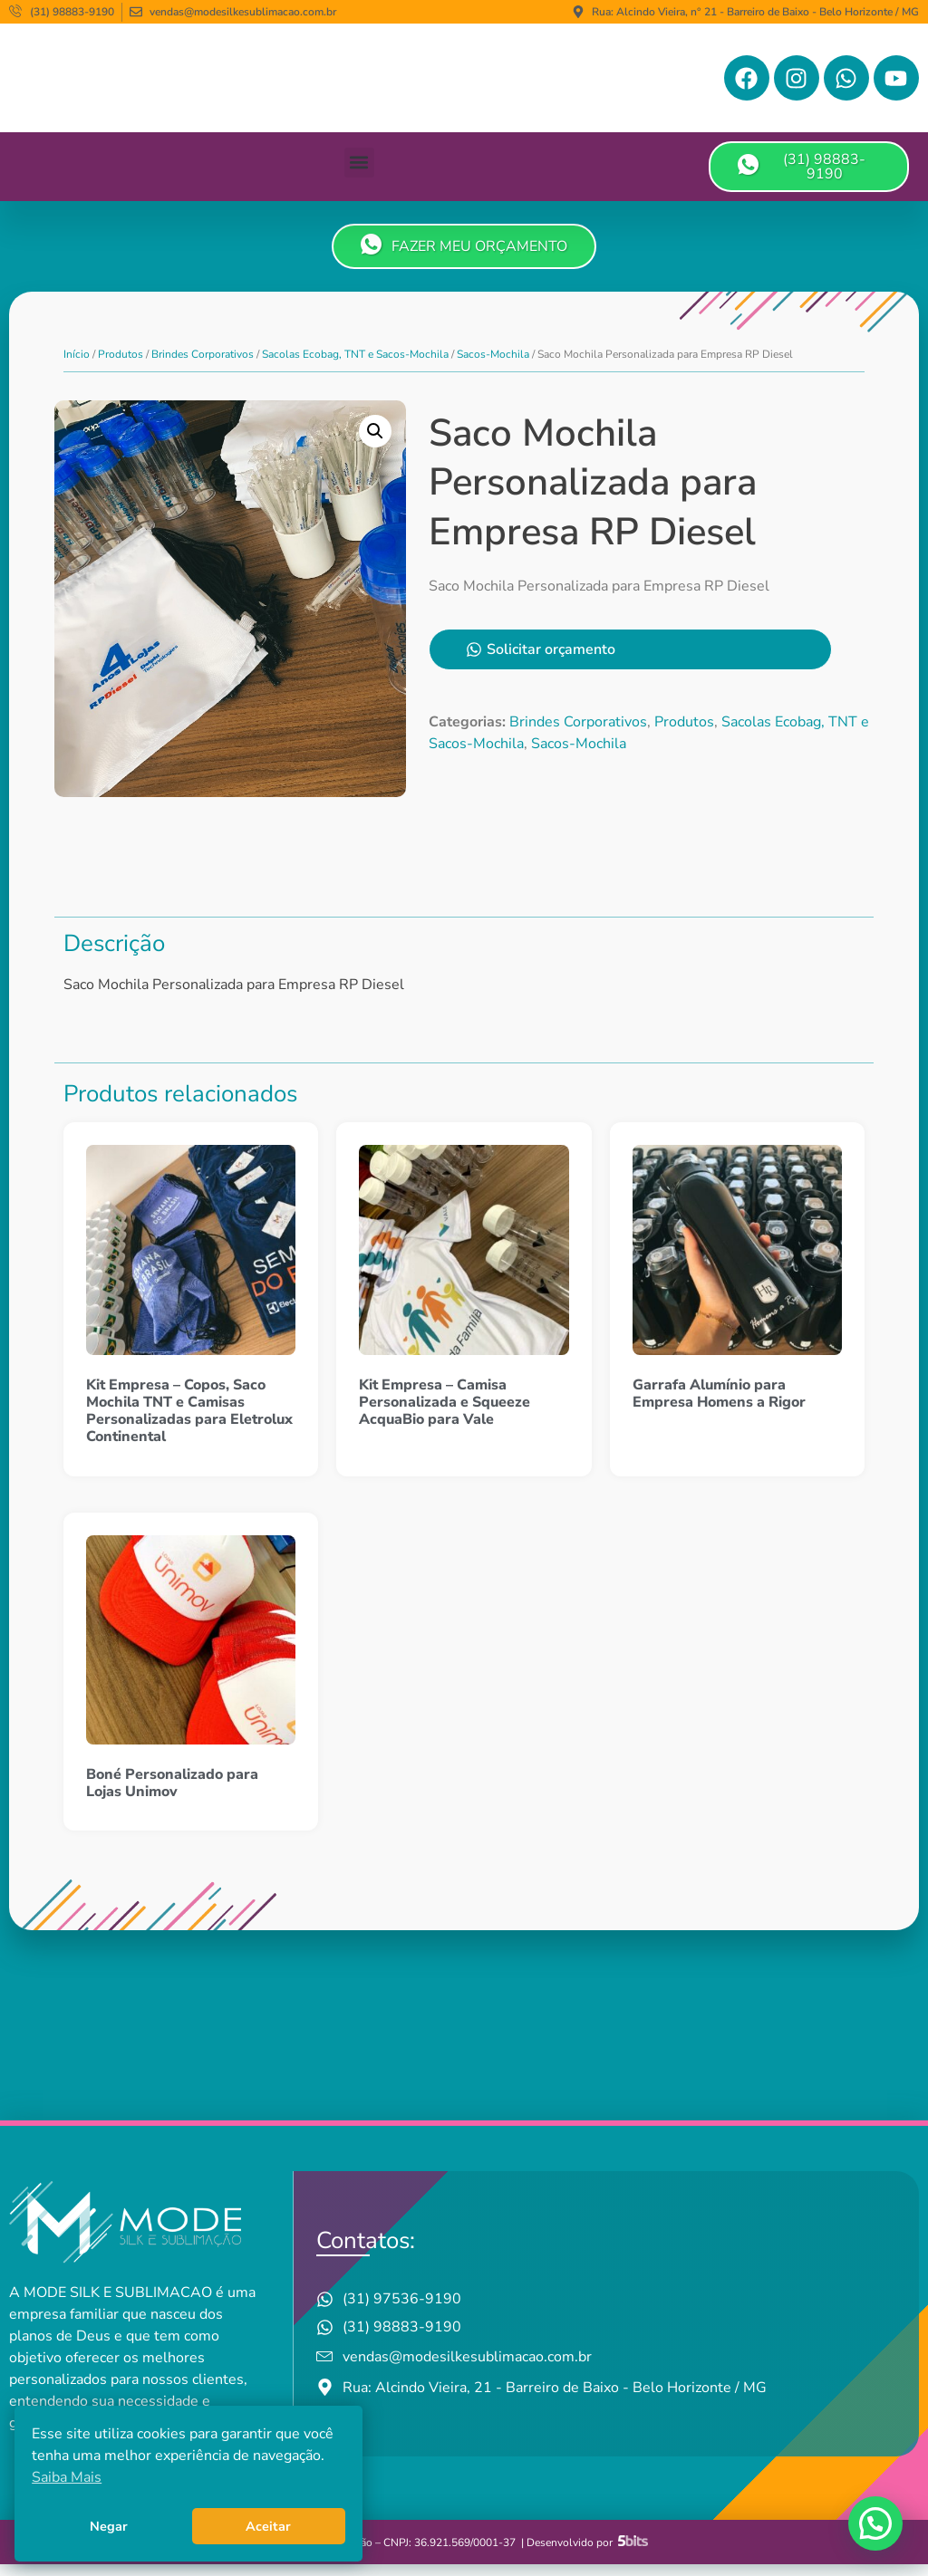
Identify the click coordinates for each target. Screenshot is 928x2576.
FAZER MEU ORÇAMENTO (464, 257)
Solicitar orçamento (525, 667)
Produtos (120, 366)
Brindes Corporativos (202, 366)
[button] (359, 174)
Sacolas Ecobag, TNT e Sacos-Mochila (355, 366)
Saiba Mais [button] (67, 2477)
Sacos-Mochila (493, 366)
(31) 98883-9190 (801, 178)
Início (76, 366)
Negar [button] (109, 2526)
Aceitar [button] (268, 2526)
